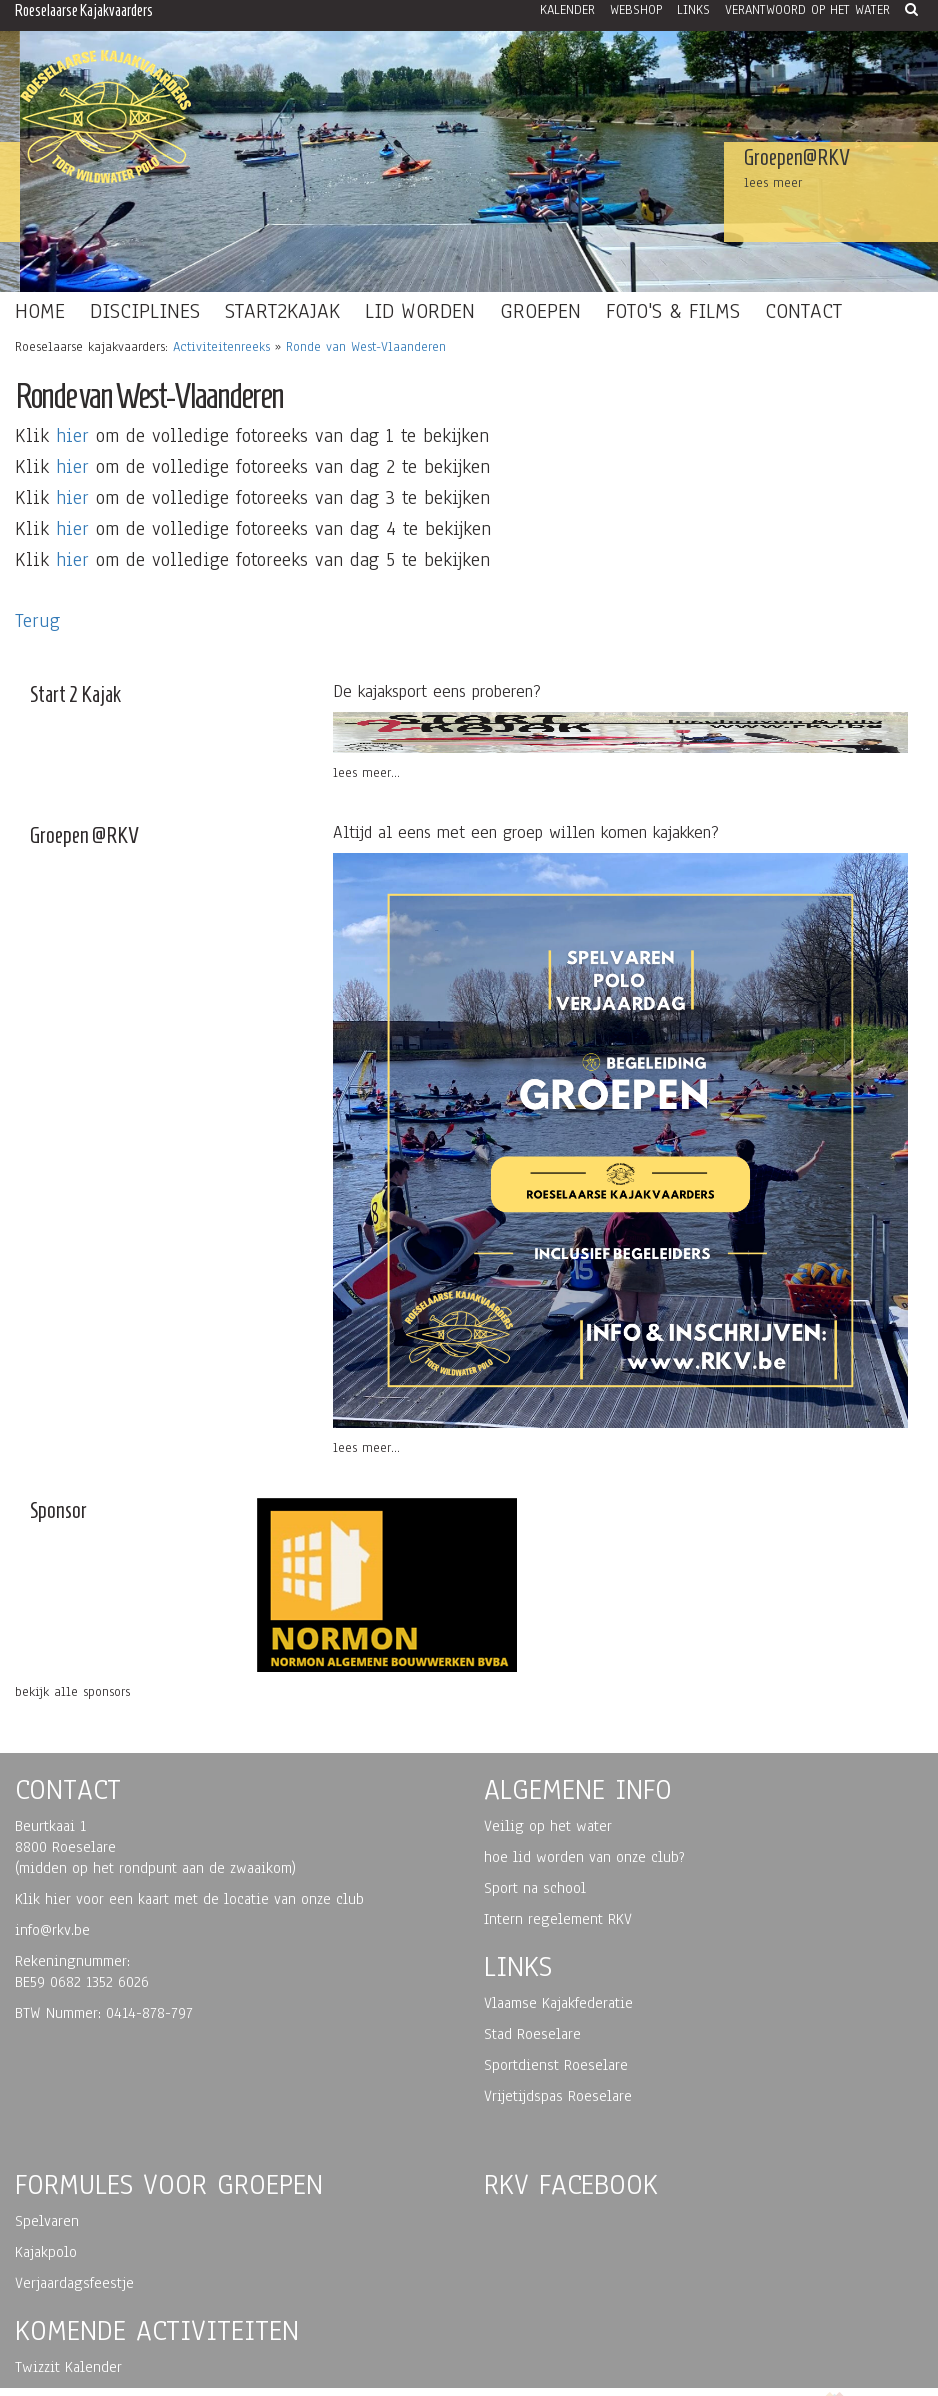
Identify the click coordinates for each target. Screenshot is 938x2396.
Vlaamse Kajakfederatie (558, 2003)
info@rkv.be (52, 1930)
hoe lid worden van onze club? (584, 1857)
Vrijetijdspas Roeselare (558, 2096)
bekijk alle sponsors (72, 1692)
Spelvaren (47, 2221)
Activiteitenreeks (221, 347)
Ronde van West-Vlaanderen (366, 347)
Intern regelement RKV (558, 1919)
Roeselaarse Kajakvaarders (84, 10)
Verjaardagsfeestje (74, 2283)
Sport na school (535, 1888)
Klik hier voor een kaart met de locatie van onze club (189, 1899)
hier (72, 436)
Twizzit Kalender (68, 2367)
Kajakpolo (46, 2252)
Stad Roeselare (532, 2034)
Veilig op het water (548, 1826)
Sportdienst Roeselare (556, 2065)
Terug (37, 621)
